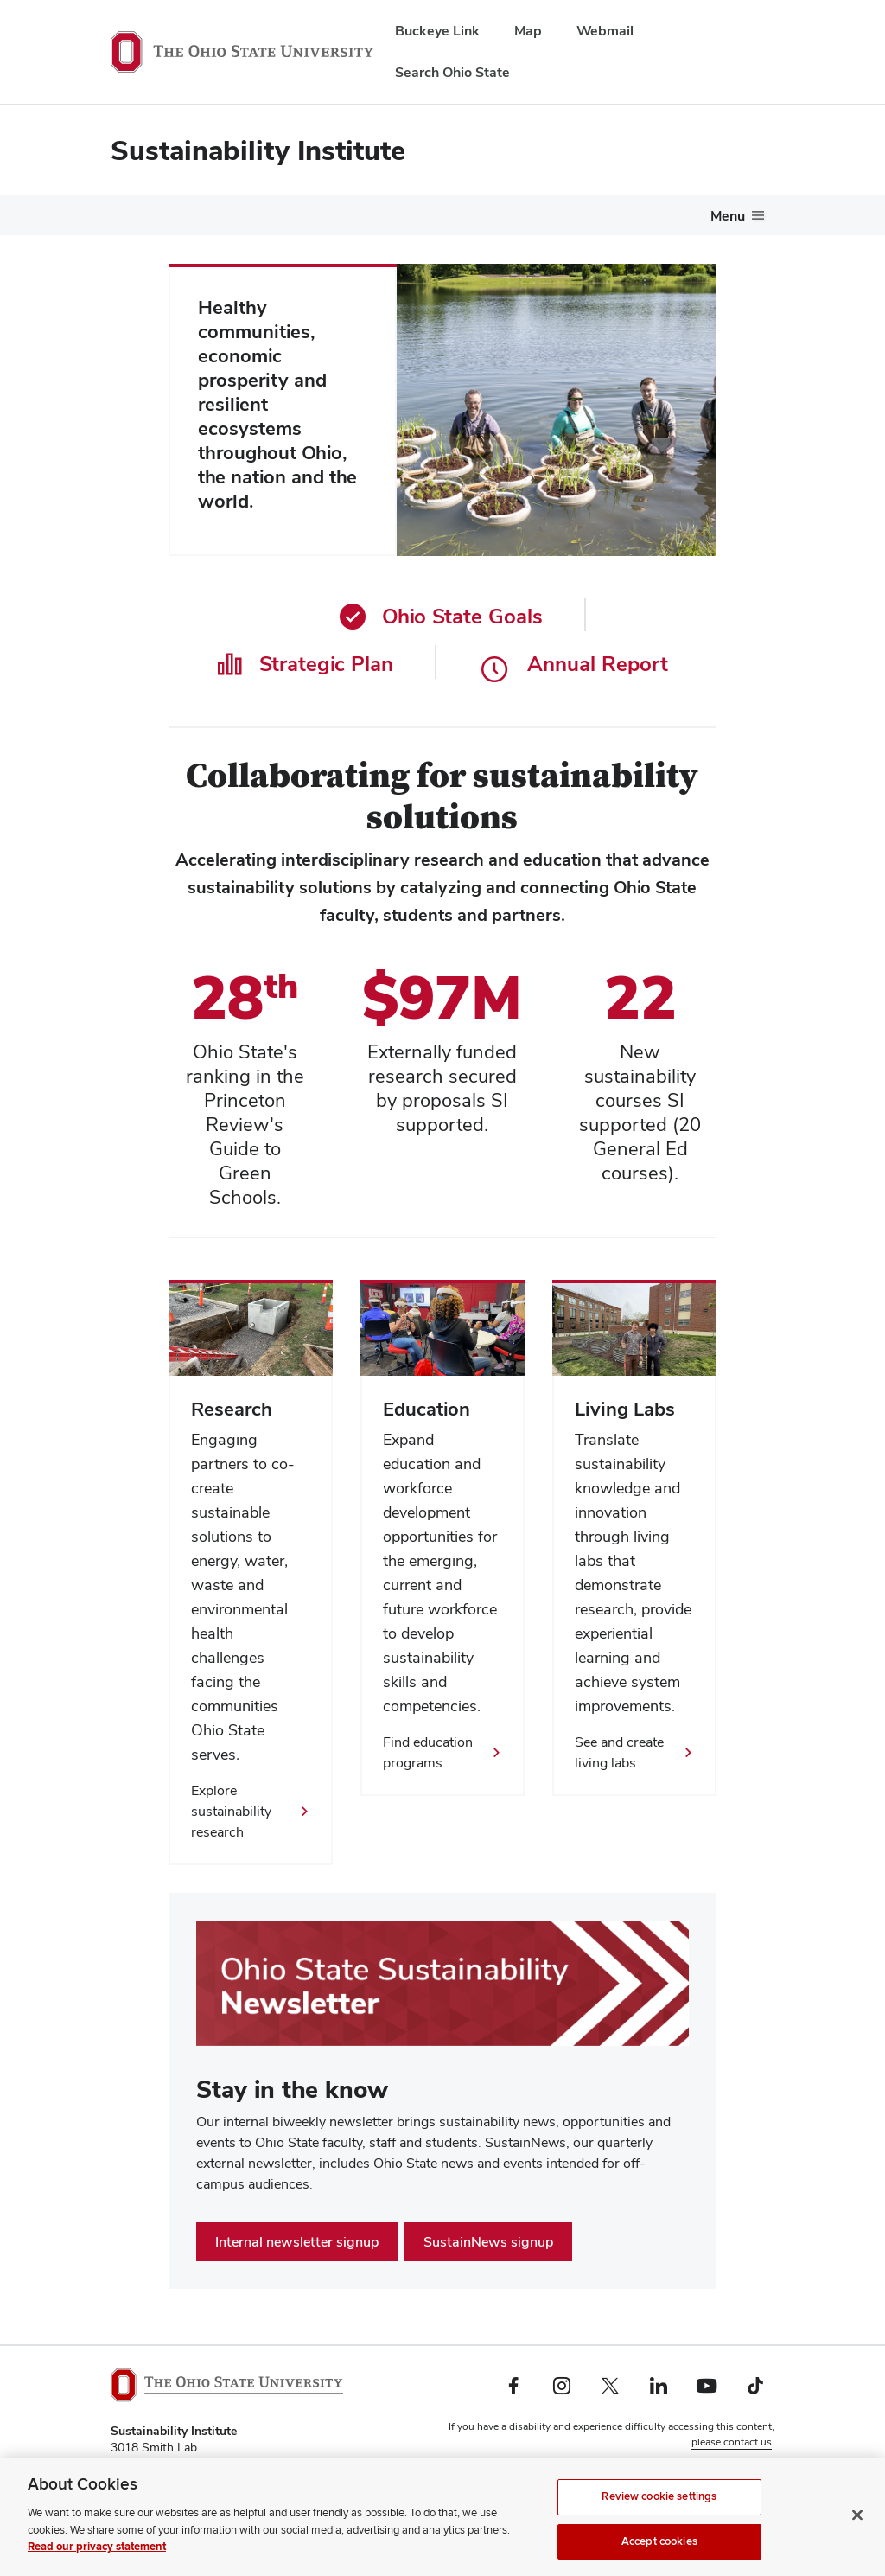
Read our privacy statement (97, 2555)
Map (528, 31)
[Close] (857, 2524)
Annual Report (574, 663)
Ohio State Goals (441, 616)
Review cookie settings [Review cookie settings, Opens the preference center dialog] (659, 2505)
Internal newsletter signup (297, 2242)
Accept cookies (659, 2550)
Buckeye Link (437, 31)
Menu (727, 216)
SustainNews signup (488, 2242)
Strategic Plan (305, 663)
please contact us (731, 2442)
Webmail (605, 31)
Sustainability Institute (258, 150)
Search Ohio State (452, 72)
